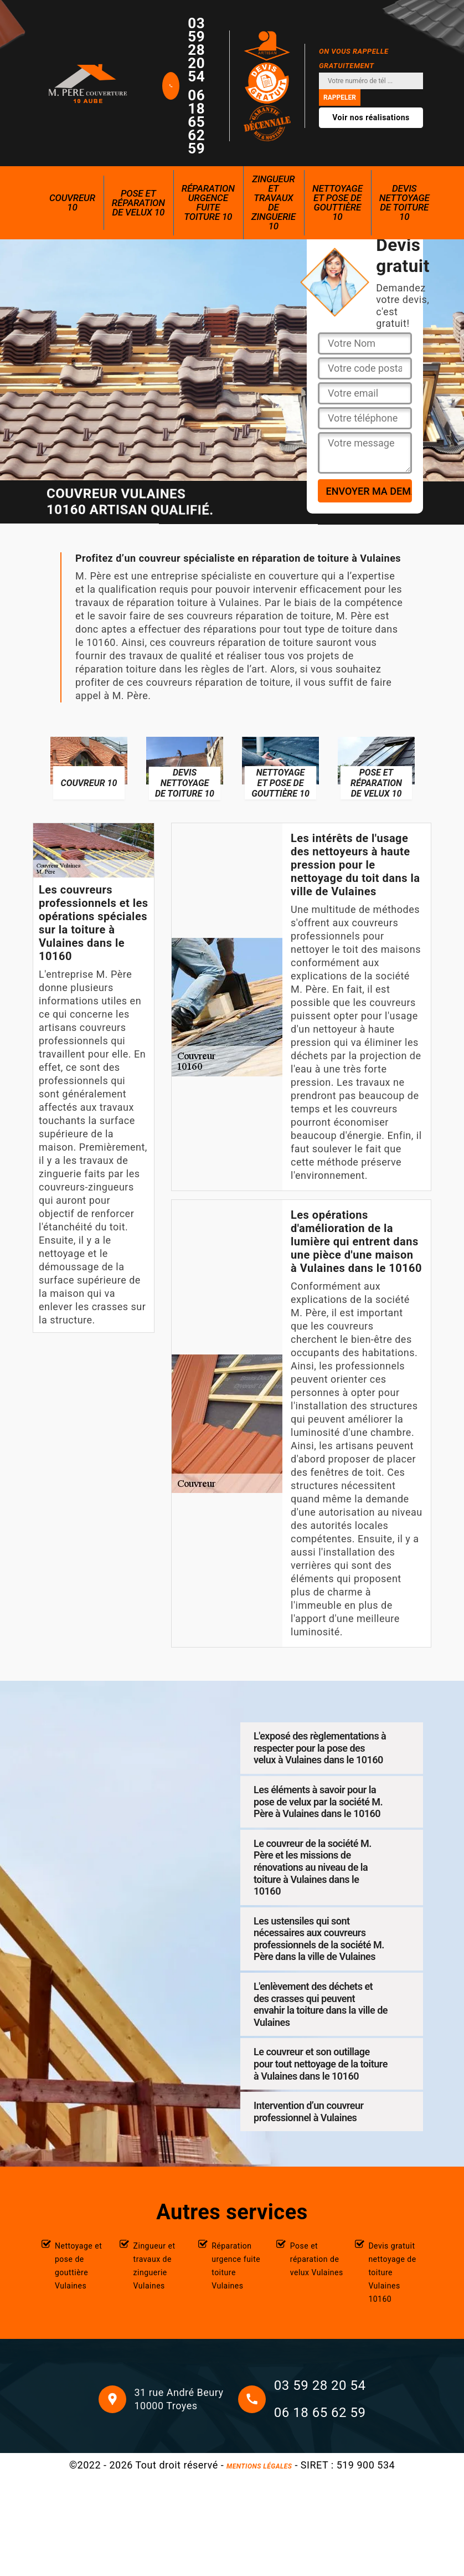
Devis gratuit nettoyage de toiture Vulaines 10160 (392, 2272)
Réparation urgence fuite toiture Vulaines (236, 2265)
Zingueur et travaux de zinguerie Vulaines (154, 2265)
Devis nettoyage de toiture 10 (404, 202)
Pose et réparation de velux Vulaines (316, 2259)
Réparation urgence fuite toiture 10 (208, 202)
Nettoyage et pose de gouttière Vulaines (78, 2265)
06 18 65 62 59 (196, 122)
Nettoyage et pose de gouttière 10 (337, 202)
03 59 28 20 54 (196, 50)
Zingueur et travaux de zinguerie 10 (273, 202)
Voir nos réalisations (371, 117)
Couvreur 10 (72, 202)
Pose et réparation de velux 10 (138, 203)
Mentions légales (259, 2466)
